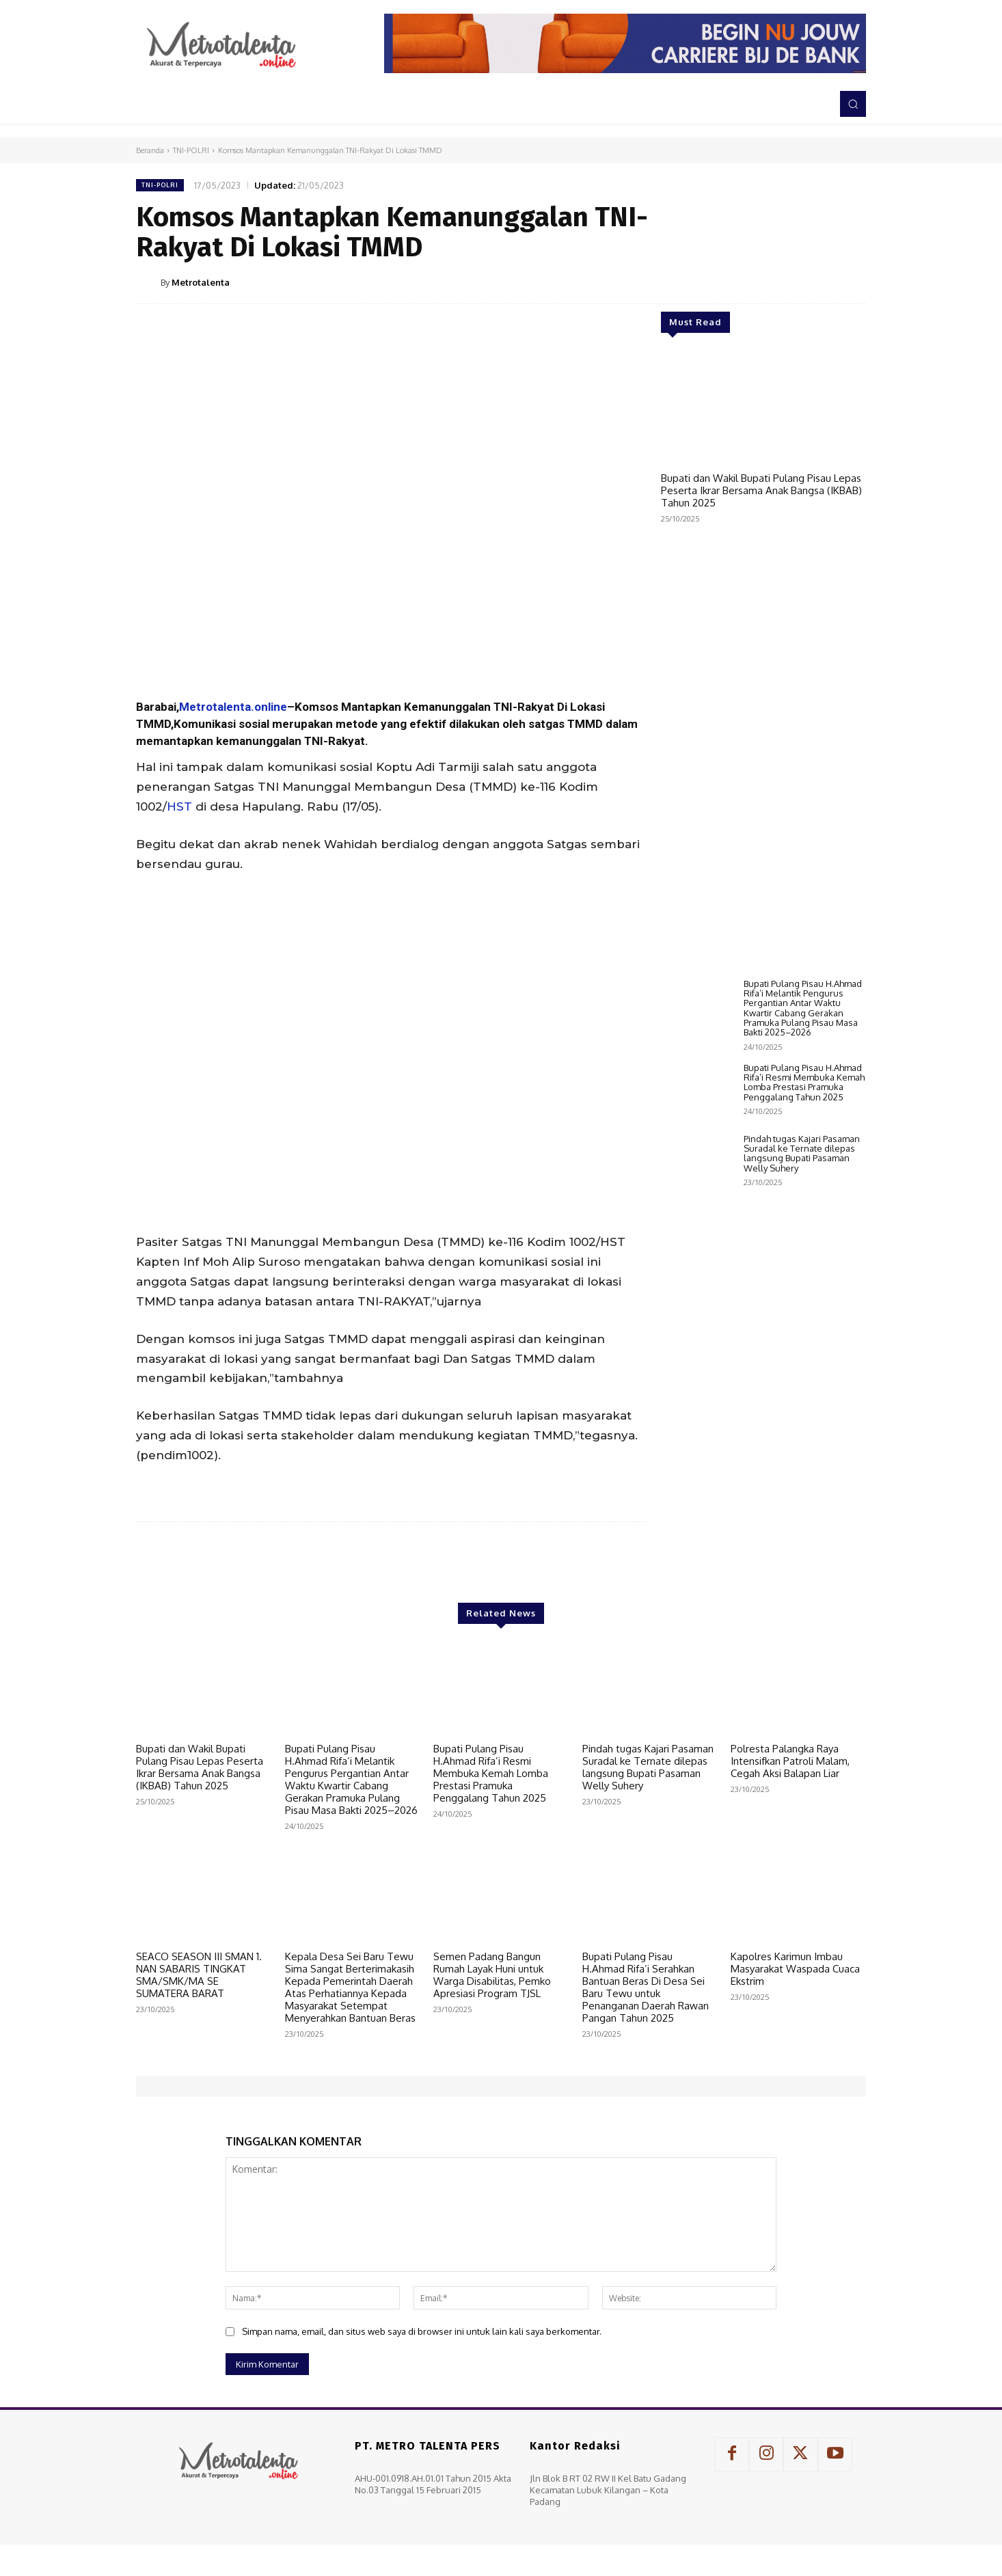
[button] (853, 104)
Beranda (150, 150)
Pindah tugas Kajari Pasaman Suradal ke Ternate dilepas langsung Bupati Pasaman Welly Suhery (802, 1153)
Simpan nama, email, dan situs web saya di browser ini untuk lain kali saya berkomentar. (421, 2330)
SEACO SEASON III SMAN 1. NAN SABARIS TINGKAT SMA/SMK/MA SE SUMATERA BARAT (199, 1975)
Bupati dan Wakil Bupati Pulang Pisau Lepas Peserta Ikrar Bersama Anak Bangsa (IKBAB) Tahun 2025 (761, 490)
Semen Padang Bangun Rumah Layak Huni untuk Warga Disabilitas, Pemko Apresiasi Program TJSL (492, 1975)
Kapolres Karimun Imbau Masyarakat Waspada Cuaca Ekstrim (795, 1969)
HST (179, 806)
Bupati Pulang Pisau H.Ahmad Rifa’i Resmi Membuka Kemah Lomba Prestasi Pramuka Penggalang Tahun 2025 (804, 1082)
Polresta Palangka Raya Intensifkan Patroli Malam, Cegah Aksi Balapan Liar (790, 1761)
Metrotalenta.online (233, 707)
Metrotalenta (201, 282)
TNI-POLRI (191, 150)
